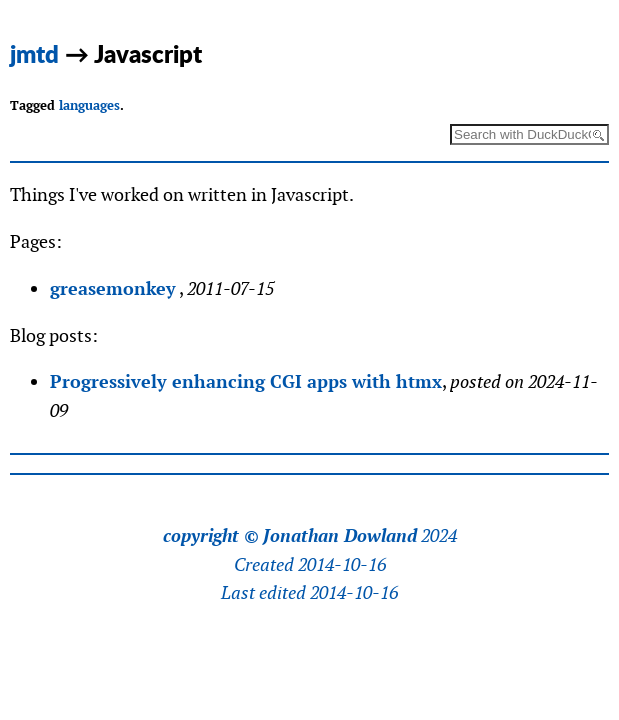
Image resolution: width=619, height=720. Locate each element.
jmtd (34, 53)
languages (89, 105)
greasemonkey (113, 288)
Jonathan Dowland (340, 536)
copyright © (211, 536)
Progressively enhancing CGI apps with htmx (246, 381)
